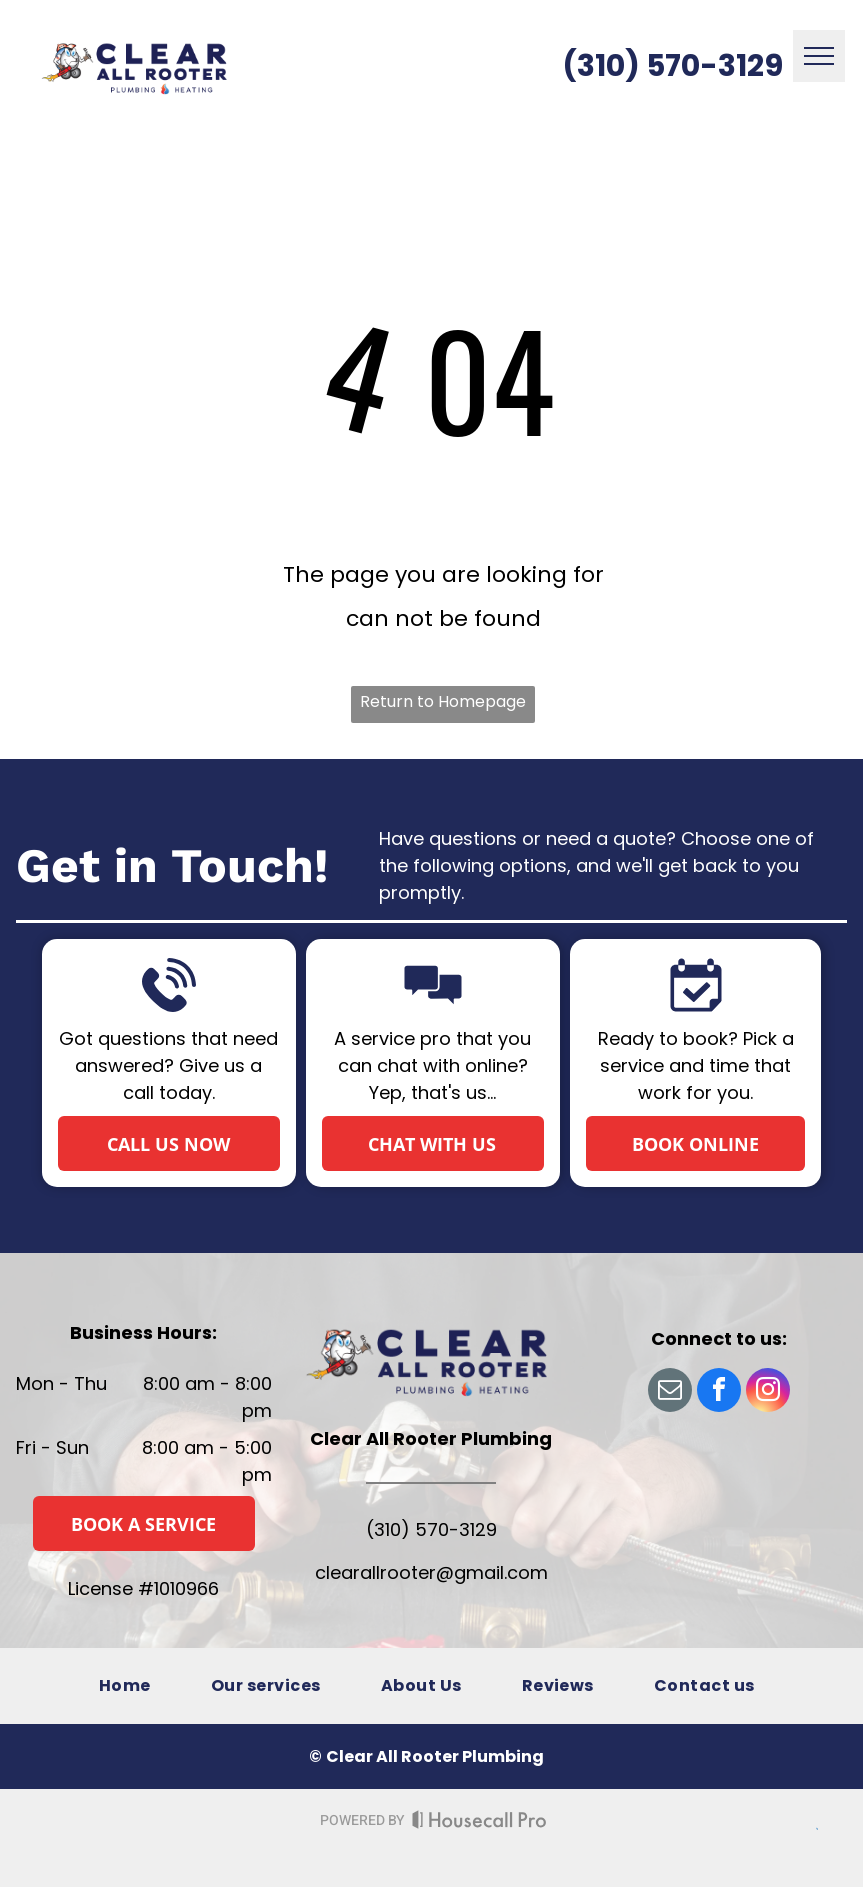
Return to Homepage (443, 701)
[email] (670, 1392)
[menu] (819, 56)
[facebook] (719, 1392)
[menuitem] (125, 1685)
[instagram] (768, 1392)
